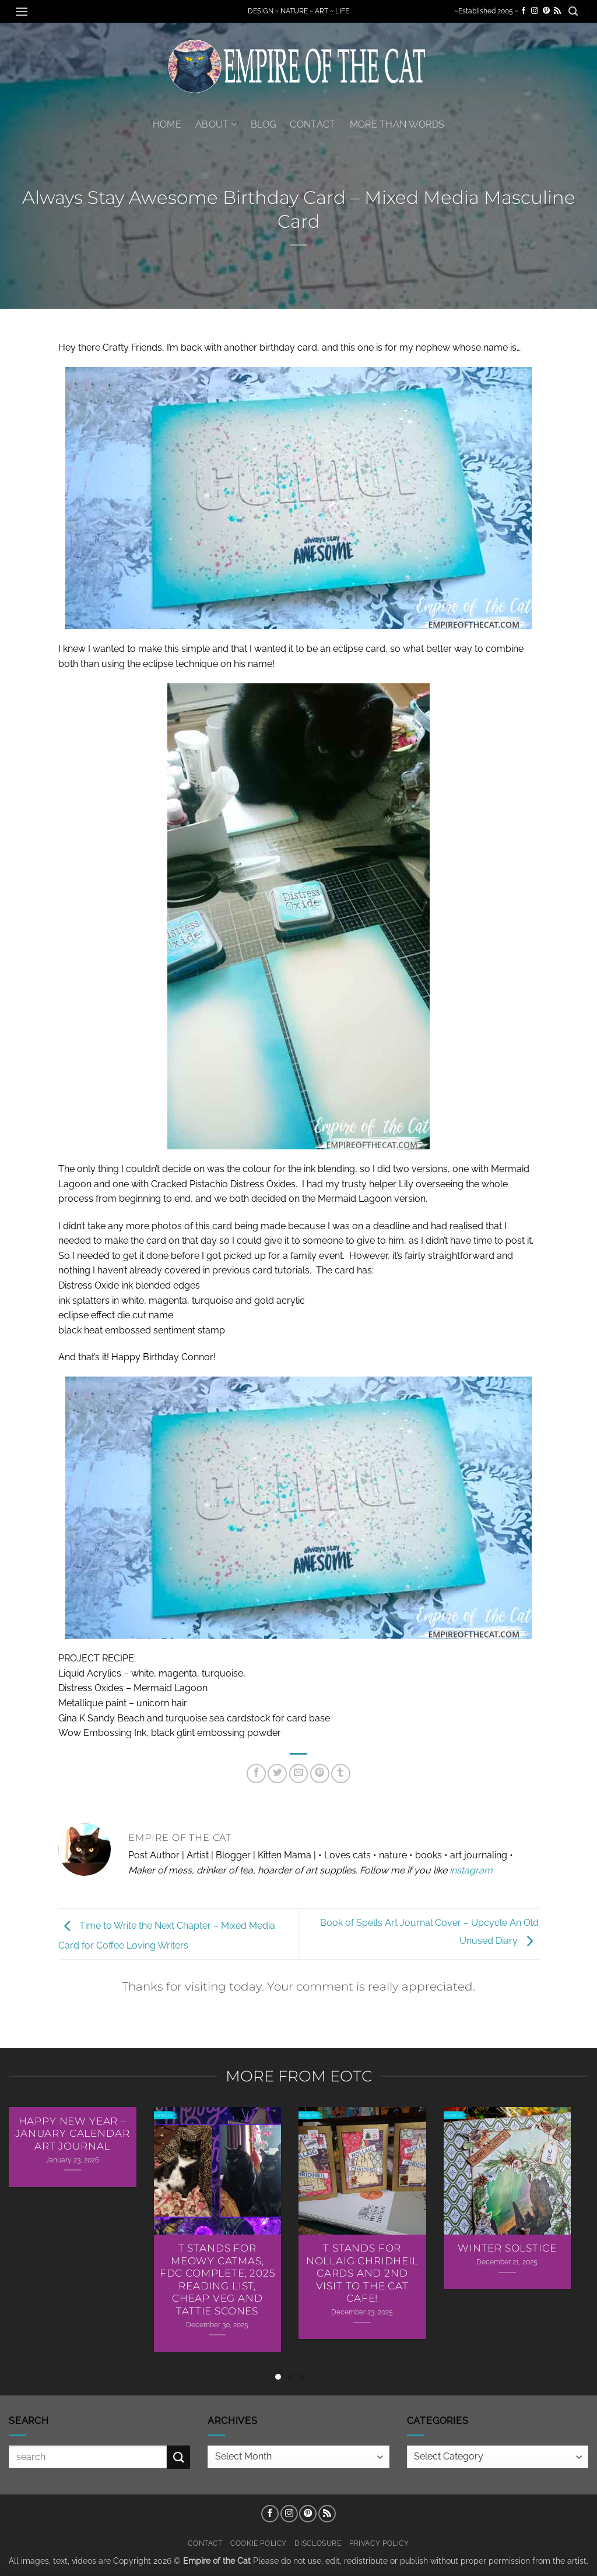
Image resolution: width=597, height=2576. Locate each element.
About (216, 124)
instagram (471, 1870)
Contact (312, 124)
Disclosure (317, 2543)
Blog (263, 124)
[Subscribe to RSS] (557, 11)
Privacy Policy (379, 2543)
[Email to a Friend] (298, 1773)
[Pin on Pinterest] (319, 1773)
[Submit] (178, 2457)
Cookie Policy (258, 2543)
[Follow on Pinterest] (546, 11)
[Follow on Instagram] (534, 11)
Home (167, 124)
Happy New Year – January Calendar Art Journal (72, 2133)
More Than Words (397, 124)
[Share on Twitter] (277, 1773)
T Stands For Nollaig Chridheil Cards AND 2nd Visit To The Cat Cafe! (362, 2273)
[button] (21, 11)
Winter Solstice (507, 2248)
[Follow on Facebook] (523, 11)
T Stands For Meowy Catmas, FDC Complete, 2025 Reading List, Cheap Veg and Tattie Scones (217, 2279)
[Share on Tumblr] (340, 1773)
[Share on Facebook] (256, 1773)
